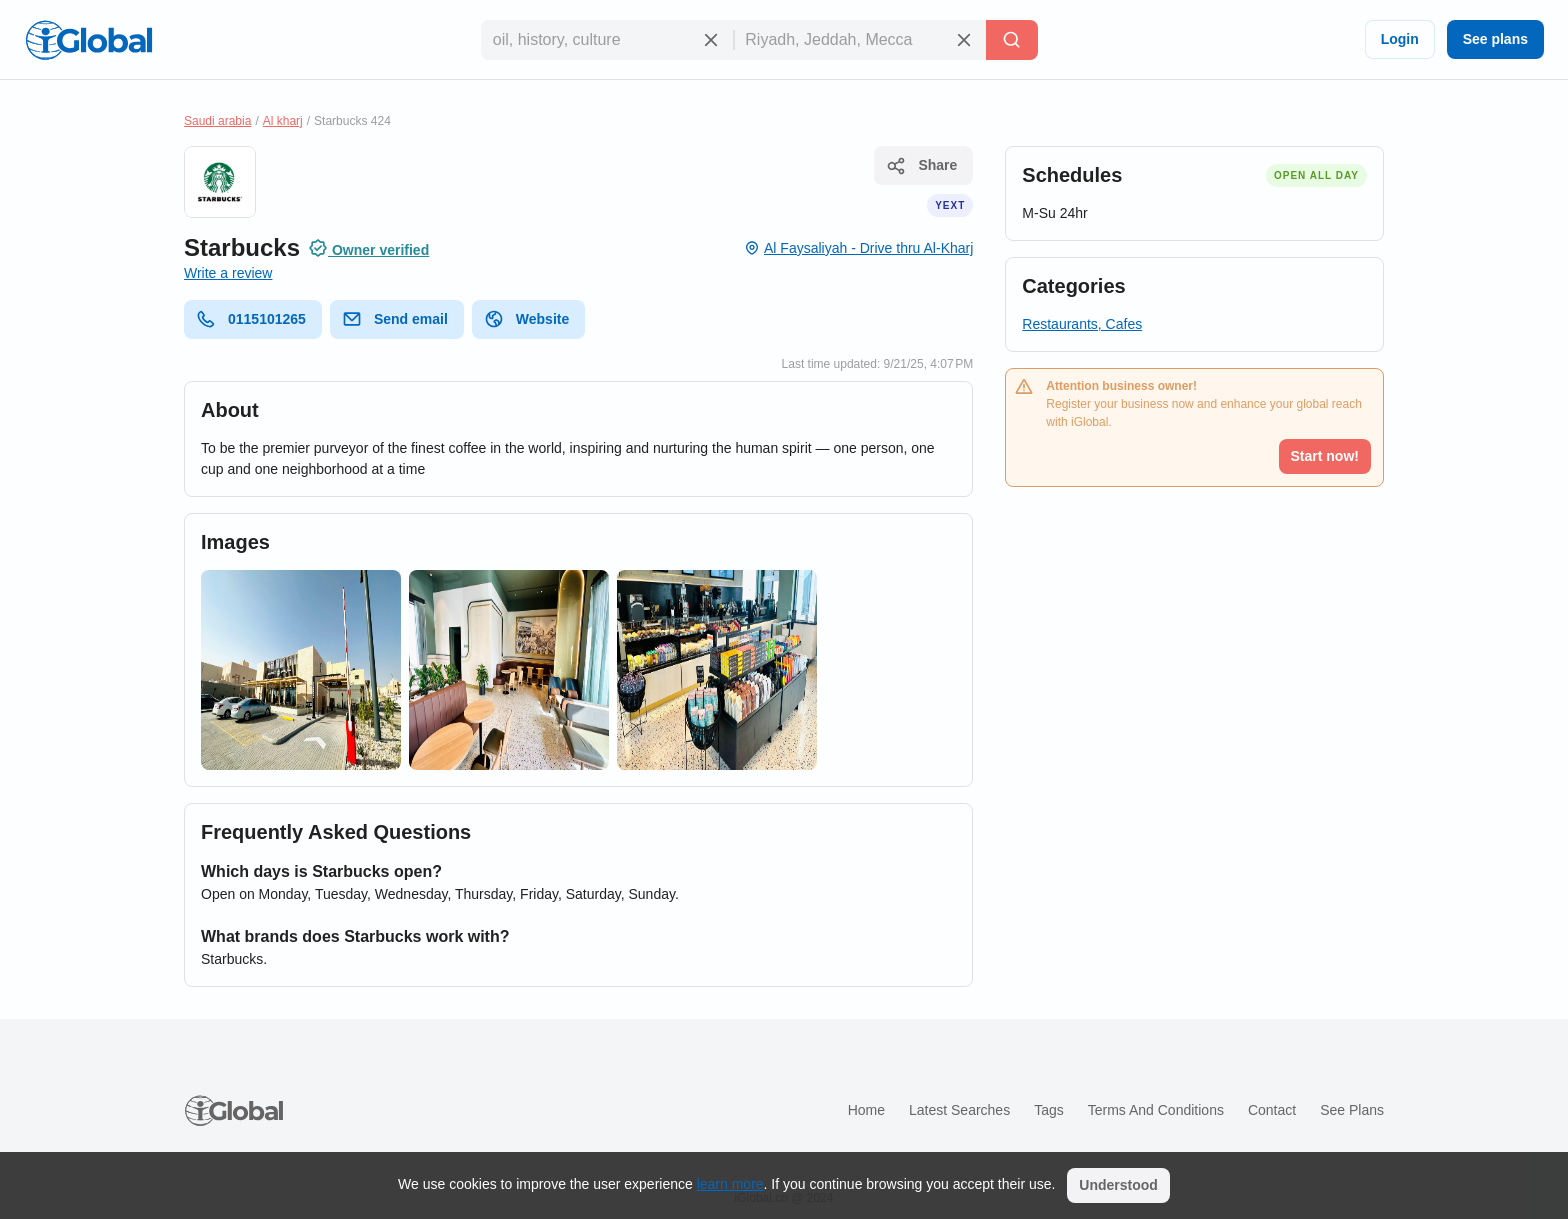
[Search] (1012, 40)
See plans (1495, 39)
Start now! (1325, 456)
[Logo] (89, 40)
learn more (730, 1184)
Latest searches (959, 1110)
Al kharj (283, 121)
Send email (395, 319)
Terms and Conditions (1156, 1110)
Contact (1272, 1110)
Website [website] (526, 319)
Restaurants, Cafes (1082, 324)
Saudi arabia (217, 121)
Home (866, 1110)
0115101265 (251, 319)
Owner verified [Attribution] (368, 248)
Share (921, 166)
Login (1400, 39)
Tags (1049, 1110)
